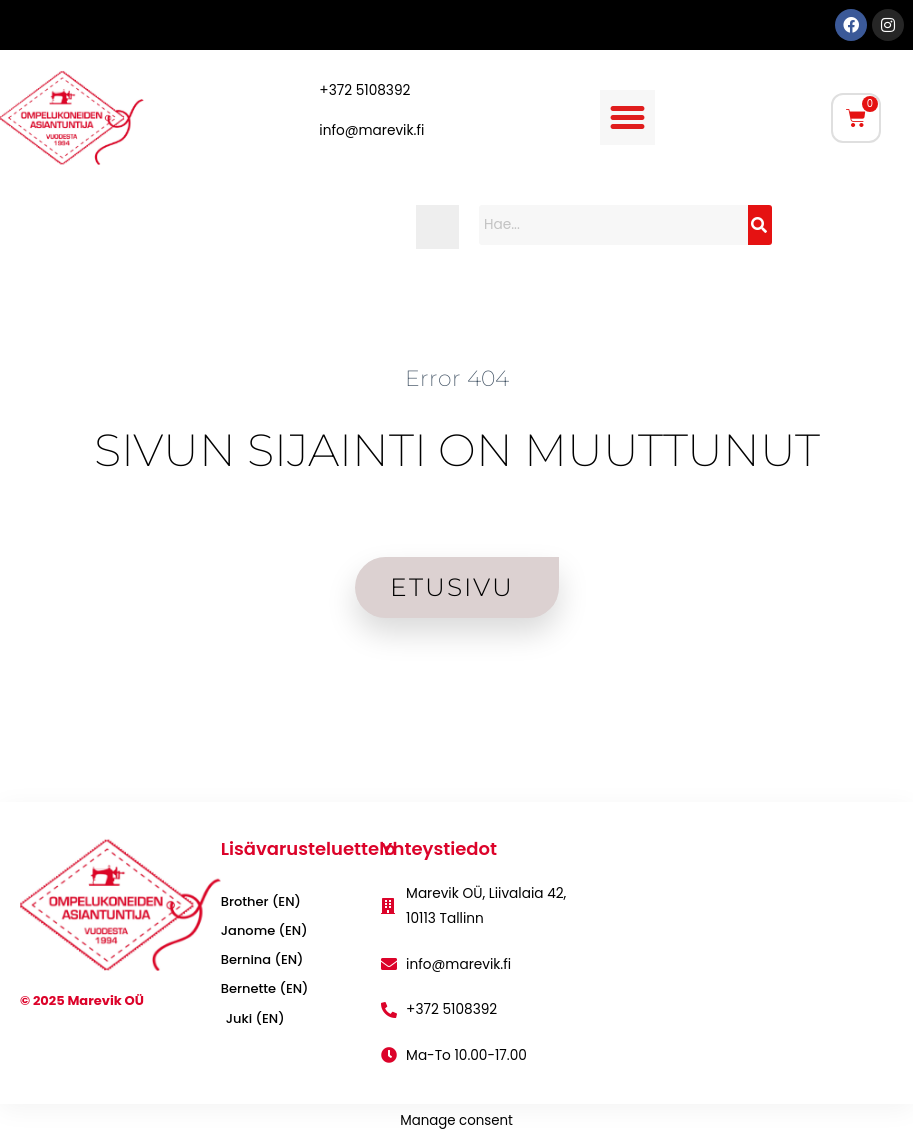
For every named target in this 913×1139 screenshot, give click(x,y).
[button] (628, 118)
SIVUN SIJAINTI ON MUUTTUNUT (457, 449)
